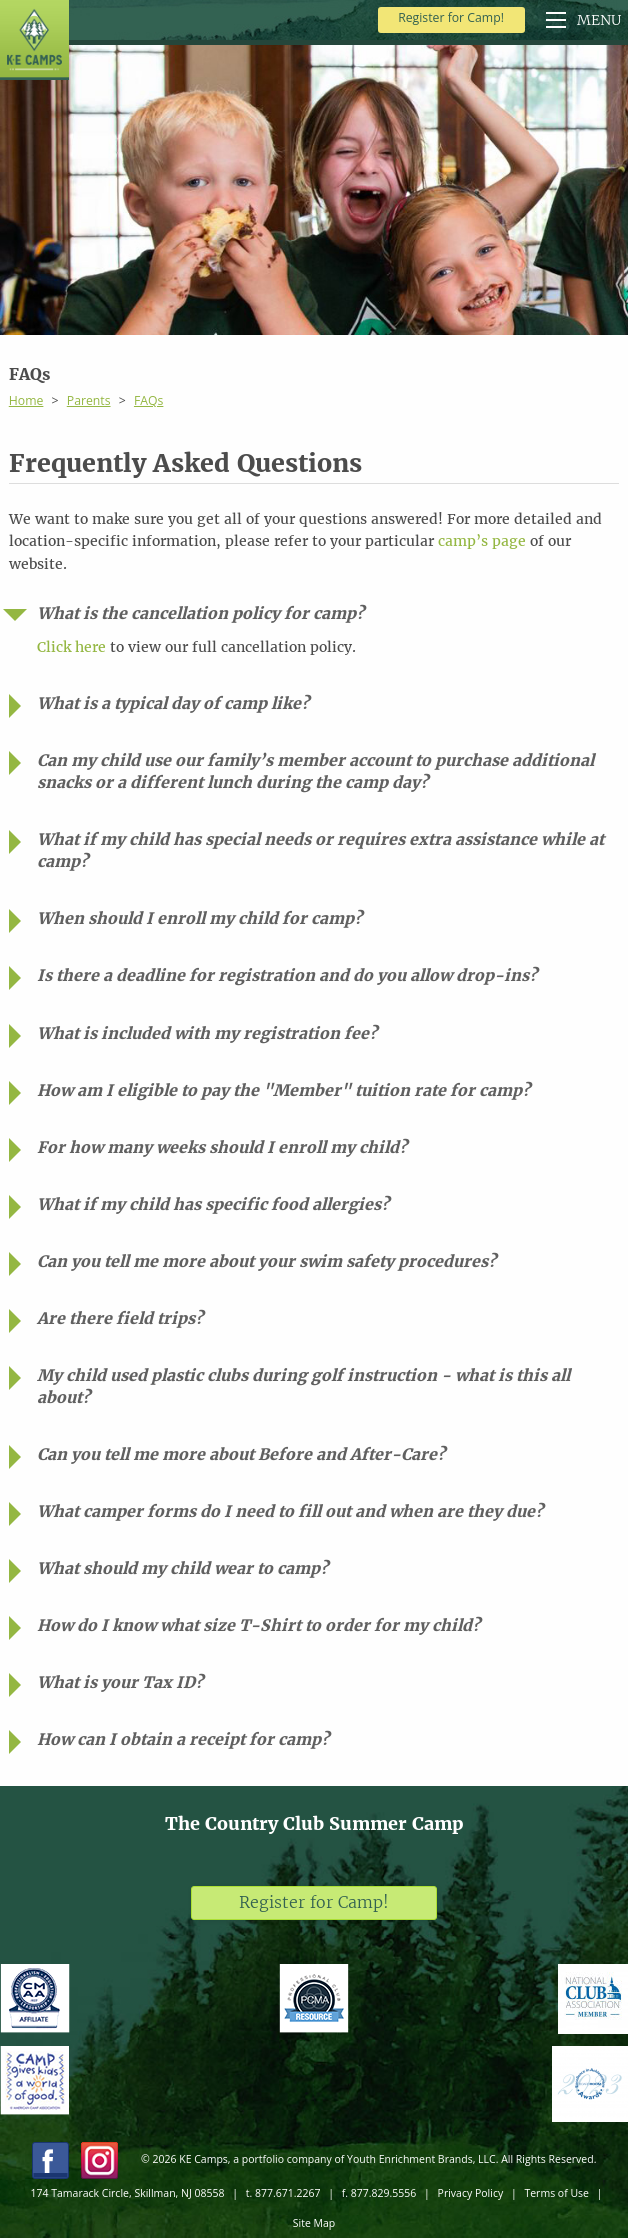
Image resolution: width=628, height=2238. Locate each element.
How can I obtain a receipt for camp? (183, 1739)
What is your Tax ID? (120, 1682)
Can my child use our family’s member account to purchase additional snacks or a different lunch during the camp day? (315, 771)
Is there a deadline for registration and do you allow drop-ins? (287, 975)
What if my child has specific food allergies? (213, 1204)
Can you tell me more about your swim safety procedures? (266, 1261)
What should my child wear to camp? (182, 1568)
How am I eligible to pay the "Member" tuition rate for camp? (283, 1090)
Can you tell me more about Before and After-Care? (241, 1454)
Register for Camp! (451, 17)
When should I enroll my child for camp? (199, 918)
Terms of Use (556, 2193)
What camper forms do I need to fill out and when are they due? (290, 1511)
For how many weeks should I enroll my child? (222, 1147)
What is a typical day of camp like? (173, 703)
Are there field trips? (120, 1318)
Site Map (314, 2223)
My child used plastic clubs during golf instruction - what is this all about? (303, 1386)
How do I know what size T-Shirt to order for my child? (258, 1625)
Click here (71, 647)
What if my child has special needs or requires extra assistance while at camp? (320, 850)
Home (26, 400)
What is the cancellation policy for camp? (200, 613)
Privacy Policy (471, 2193)
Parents (89, 400)
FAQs (148, 400)
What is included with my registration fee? (207, 1033)
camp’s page (482, 541)
